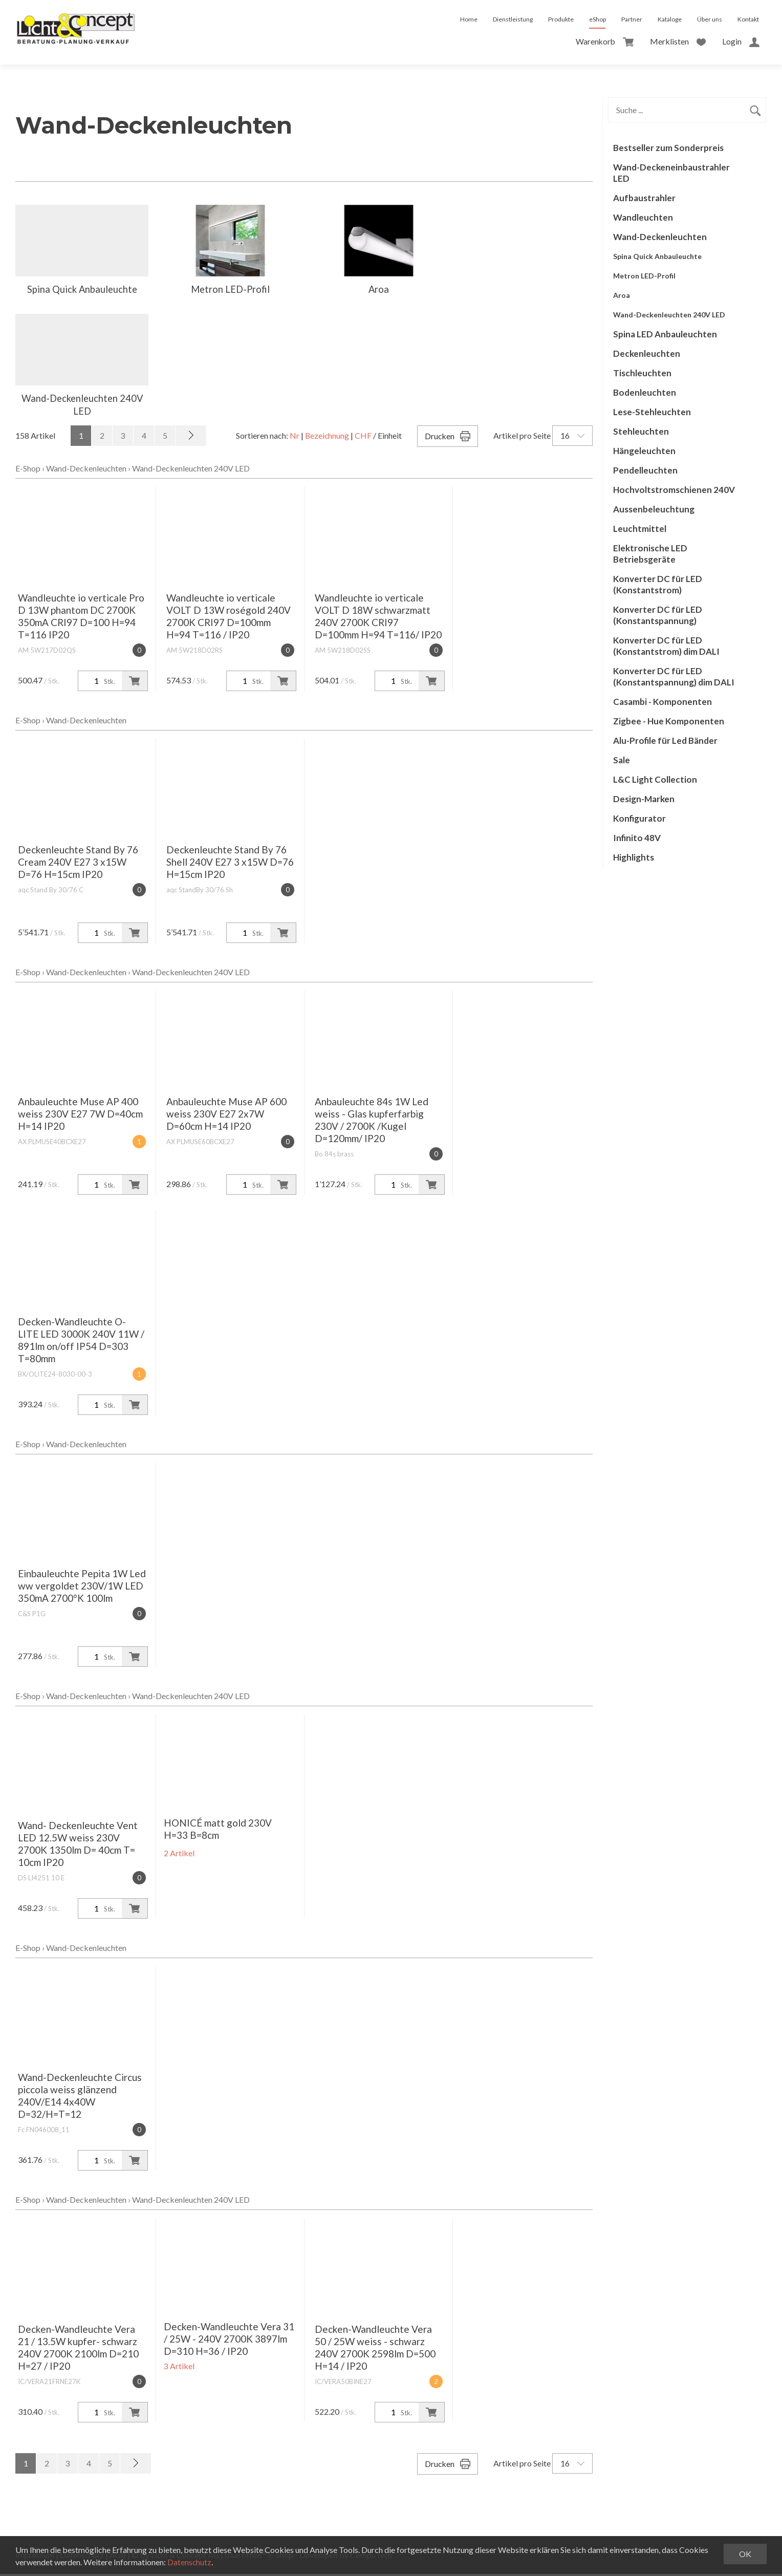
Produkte (561, 19)
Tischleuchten (642, 373)
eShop (597, 19)
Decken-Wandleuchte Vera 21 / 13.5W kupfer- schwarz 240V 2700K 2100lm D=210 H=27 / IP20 (78, 2349)
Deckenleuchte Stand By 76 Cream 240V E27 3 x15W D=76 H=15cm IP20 (78, 864)
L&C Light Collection (655, 779)
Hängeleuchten (644, 450)
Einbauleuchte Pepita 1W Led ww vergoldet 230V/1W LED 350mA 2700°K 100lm (82, 1588)
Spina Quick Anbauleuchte (657, 256)
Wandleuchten (643, 217)
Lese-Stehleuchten (652, 411)
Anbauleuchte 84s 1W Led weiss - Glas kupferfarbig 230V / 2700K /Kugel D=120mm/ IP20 (371, 1122)
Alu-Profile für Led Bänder (665, 740)
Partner (631, 19)
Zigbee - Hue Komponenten (668, 721)
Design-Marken (644, 798)
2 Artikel (179, 1855)
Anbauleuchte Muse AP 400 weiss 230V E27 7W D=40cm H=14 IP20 (80, 1116)
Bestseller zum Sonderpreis (668, 147)
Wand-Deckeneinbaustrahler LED (671, 173)
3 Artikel (179, 2368)
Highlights (633, 857)
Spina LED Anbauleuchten (665, 334)
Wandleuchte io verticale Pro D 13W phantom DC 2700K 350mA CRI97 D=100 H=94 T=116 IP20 (81, 618)
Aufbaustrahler (644, 197)
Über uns (709, 19)
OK (745, 2554)
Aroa (621, 295)
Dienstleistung (513, 19)
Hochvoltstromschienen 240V (674, 489)
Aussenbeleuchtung (653, 509)
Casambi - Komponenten (662, 701)
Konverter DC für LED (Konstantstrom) (657, 584)
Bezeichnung (326, 437)
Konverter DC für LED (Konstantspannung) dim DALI (673, 677)
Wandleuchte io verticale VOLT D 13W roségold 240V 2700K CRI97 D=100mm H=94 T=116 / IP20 (228, 618)
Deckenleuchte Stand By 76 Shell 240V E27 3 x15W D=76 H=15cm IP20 (230, 864)
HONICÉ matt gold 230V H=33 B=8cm (218, 1831)
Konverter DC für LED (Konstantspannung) (657, 615)
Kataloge (670, 19)
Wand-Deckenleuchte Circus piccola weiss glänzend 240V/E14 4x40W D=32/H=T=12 (80, 2097)
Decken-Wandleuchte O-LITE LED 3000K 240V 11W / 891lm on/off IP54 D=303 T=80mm (81, 1342)
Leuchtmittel (639, 528)
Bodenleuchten (644, 392)
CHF (362, 437)
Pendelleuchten (645, 470)
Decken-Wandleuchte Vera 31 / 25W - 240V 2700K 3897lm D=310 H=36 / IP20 (229, 2341)
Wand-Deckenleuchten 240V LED (191, 470)
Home (468, 19)
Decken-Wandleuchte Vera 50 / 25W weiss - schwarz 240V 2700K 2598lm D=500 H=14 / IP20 (375, 2349)
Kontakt (748, 19)
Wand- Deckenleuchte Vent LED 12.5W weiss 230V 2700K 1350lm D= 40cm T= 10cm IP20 (78, 1845)
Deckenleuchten (646, 353)
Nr (293, 437)
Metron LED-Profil (644, 275)
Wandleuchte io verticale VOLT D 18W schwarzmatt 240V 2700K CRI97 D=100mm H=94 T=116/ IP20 (378, 618)
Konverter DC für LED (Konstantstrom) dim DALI (666, 646)
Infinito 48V (637, 837)
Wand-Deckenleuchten (86, 470)
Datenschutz (189, 2562)
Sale (621, 760)
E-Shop (27, 470)
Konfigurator (639, 818)
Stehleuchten (641, 431)
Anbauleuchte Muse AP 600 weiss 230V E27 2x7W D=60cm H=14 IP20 (226, 1116)
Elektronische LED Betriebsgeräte (650, 554)
